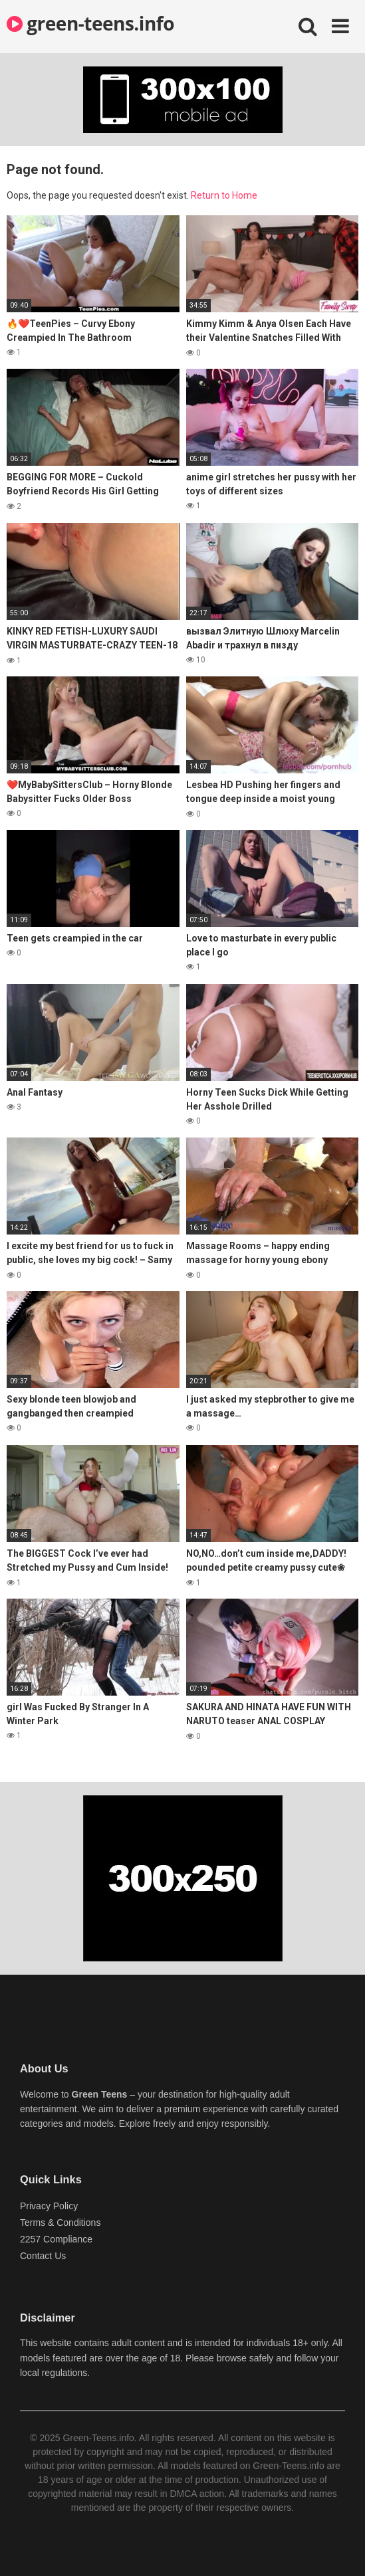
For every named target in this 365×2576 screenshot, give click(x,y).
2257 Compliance (56, 2239)
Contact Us (43, 2255)
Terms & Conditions (60, 2222)
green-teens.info (90, 23)
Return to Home (224, 195)
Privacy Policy (49, 2206)
